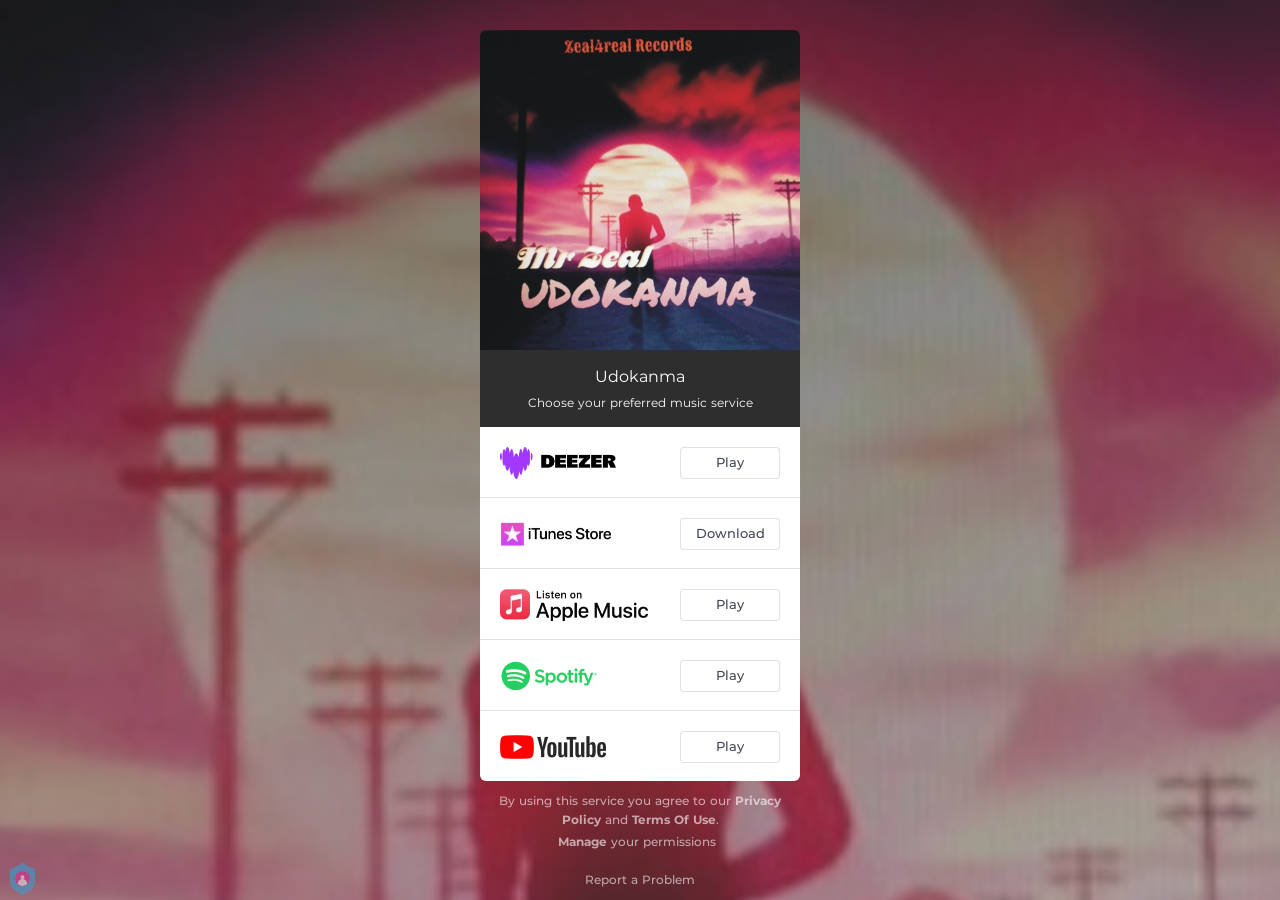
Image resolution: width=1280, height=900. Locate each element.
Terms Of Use (674, 819)
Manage (582, 841)
